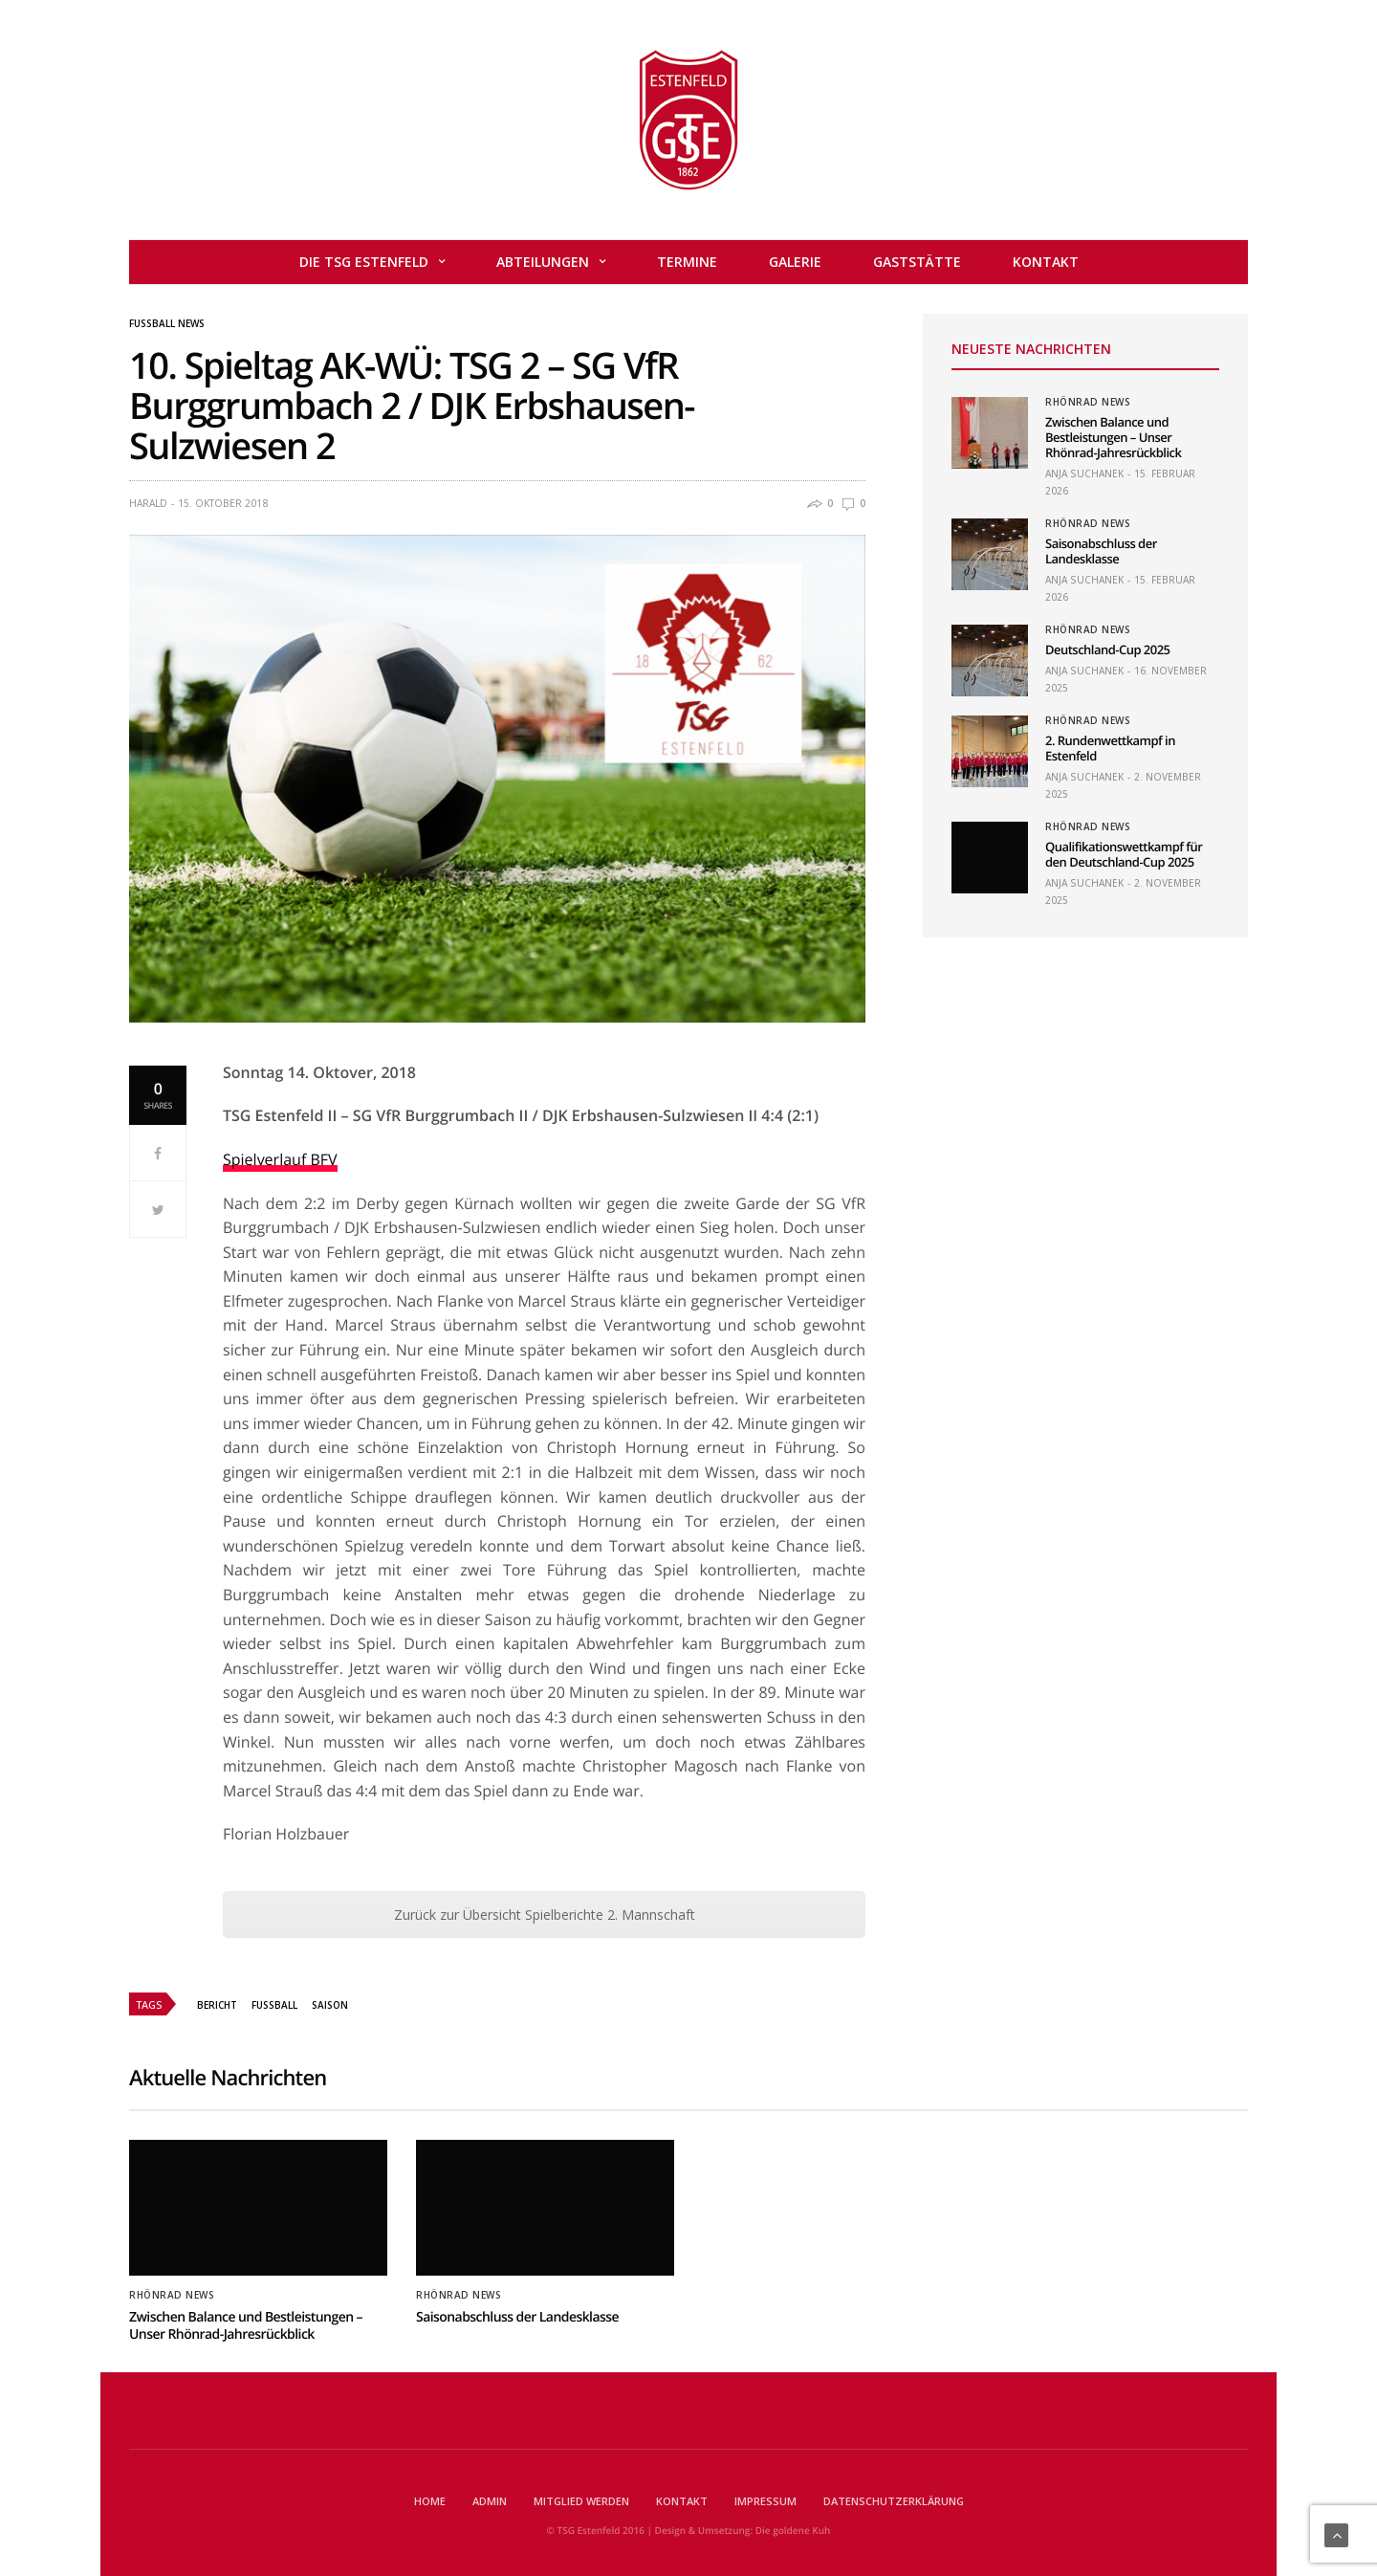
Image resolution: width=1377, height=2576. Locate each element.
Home (430, 2501)
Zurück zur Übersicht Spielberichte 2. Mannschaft (544, 1914)
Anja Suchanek (1084, 473)
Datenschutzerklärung (893, 2501)
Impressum (765, 2501)
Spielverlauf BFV (280, 1159)
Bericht (217, 2005)
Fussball (274, 2005)
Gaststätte (917, 262)
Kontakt (1046, 262)
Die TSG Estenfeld (363, 262)
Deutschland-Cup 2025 (1107, 649)
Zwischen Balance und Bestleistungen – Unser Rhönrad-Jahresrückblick (1113, 437)
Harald (148, 503)
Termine (687, 262)
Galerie (795, 262)
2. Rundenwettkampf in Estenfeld (1110, 748)
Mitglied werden (581, 2501)
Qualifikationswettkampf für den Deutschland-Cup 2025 (1123, 854)
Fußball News (167, 323)
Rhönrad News (1087, 402)
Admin (489, 2501)
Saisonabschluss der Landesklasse (1101, 551)
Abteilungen (542, 262)
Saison (330, 2005)
